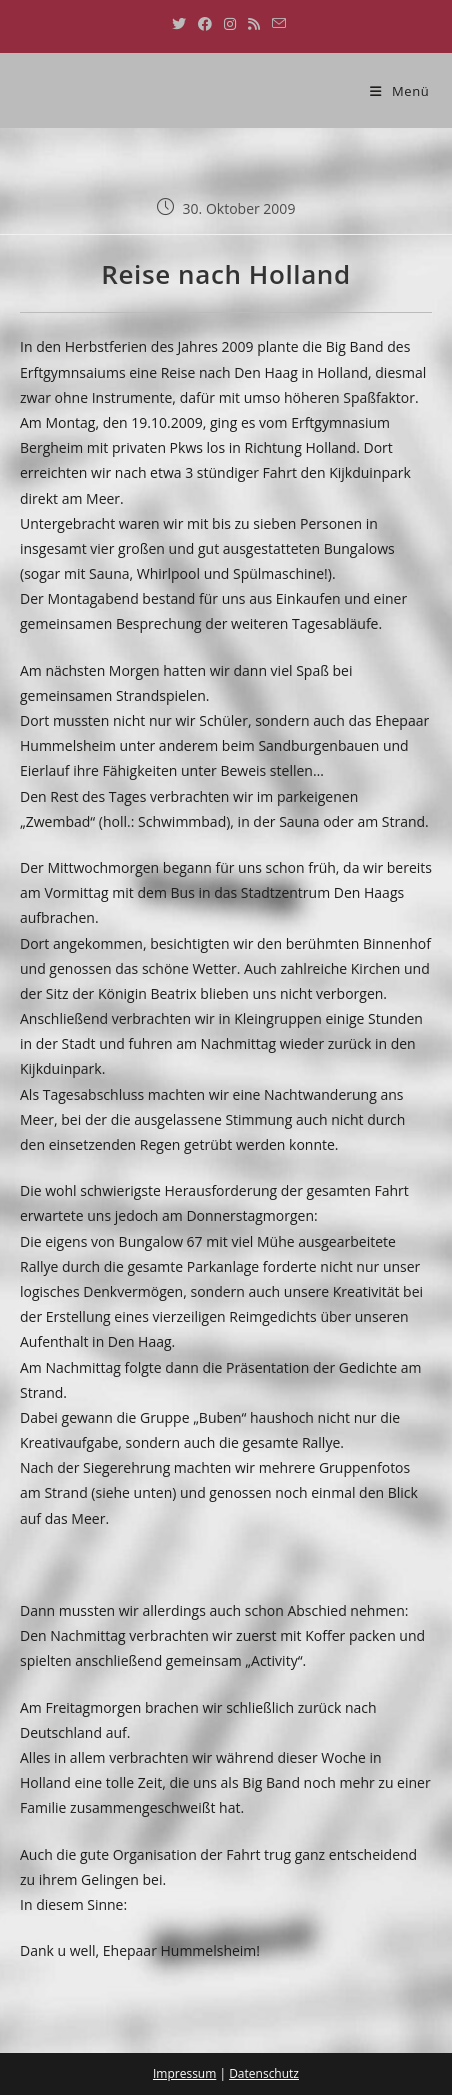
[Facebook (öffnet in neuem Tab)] (205, 24)
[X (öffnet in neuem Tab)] (179, 24)
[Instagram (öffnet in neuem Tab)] (230, 24)
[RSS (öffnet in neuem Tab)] (254, 24)
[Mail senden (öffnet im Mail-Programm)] (276, 24)
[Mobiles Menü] (399, 91)
